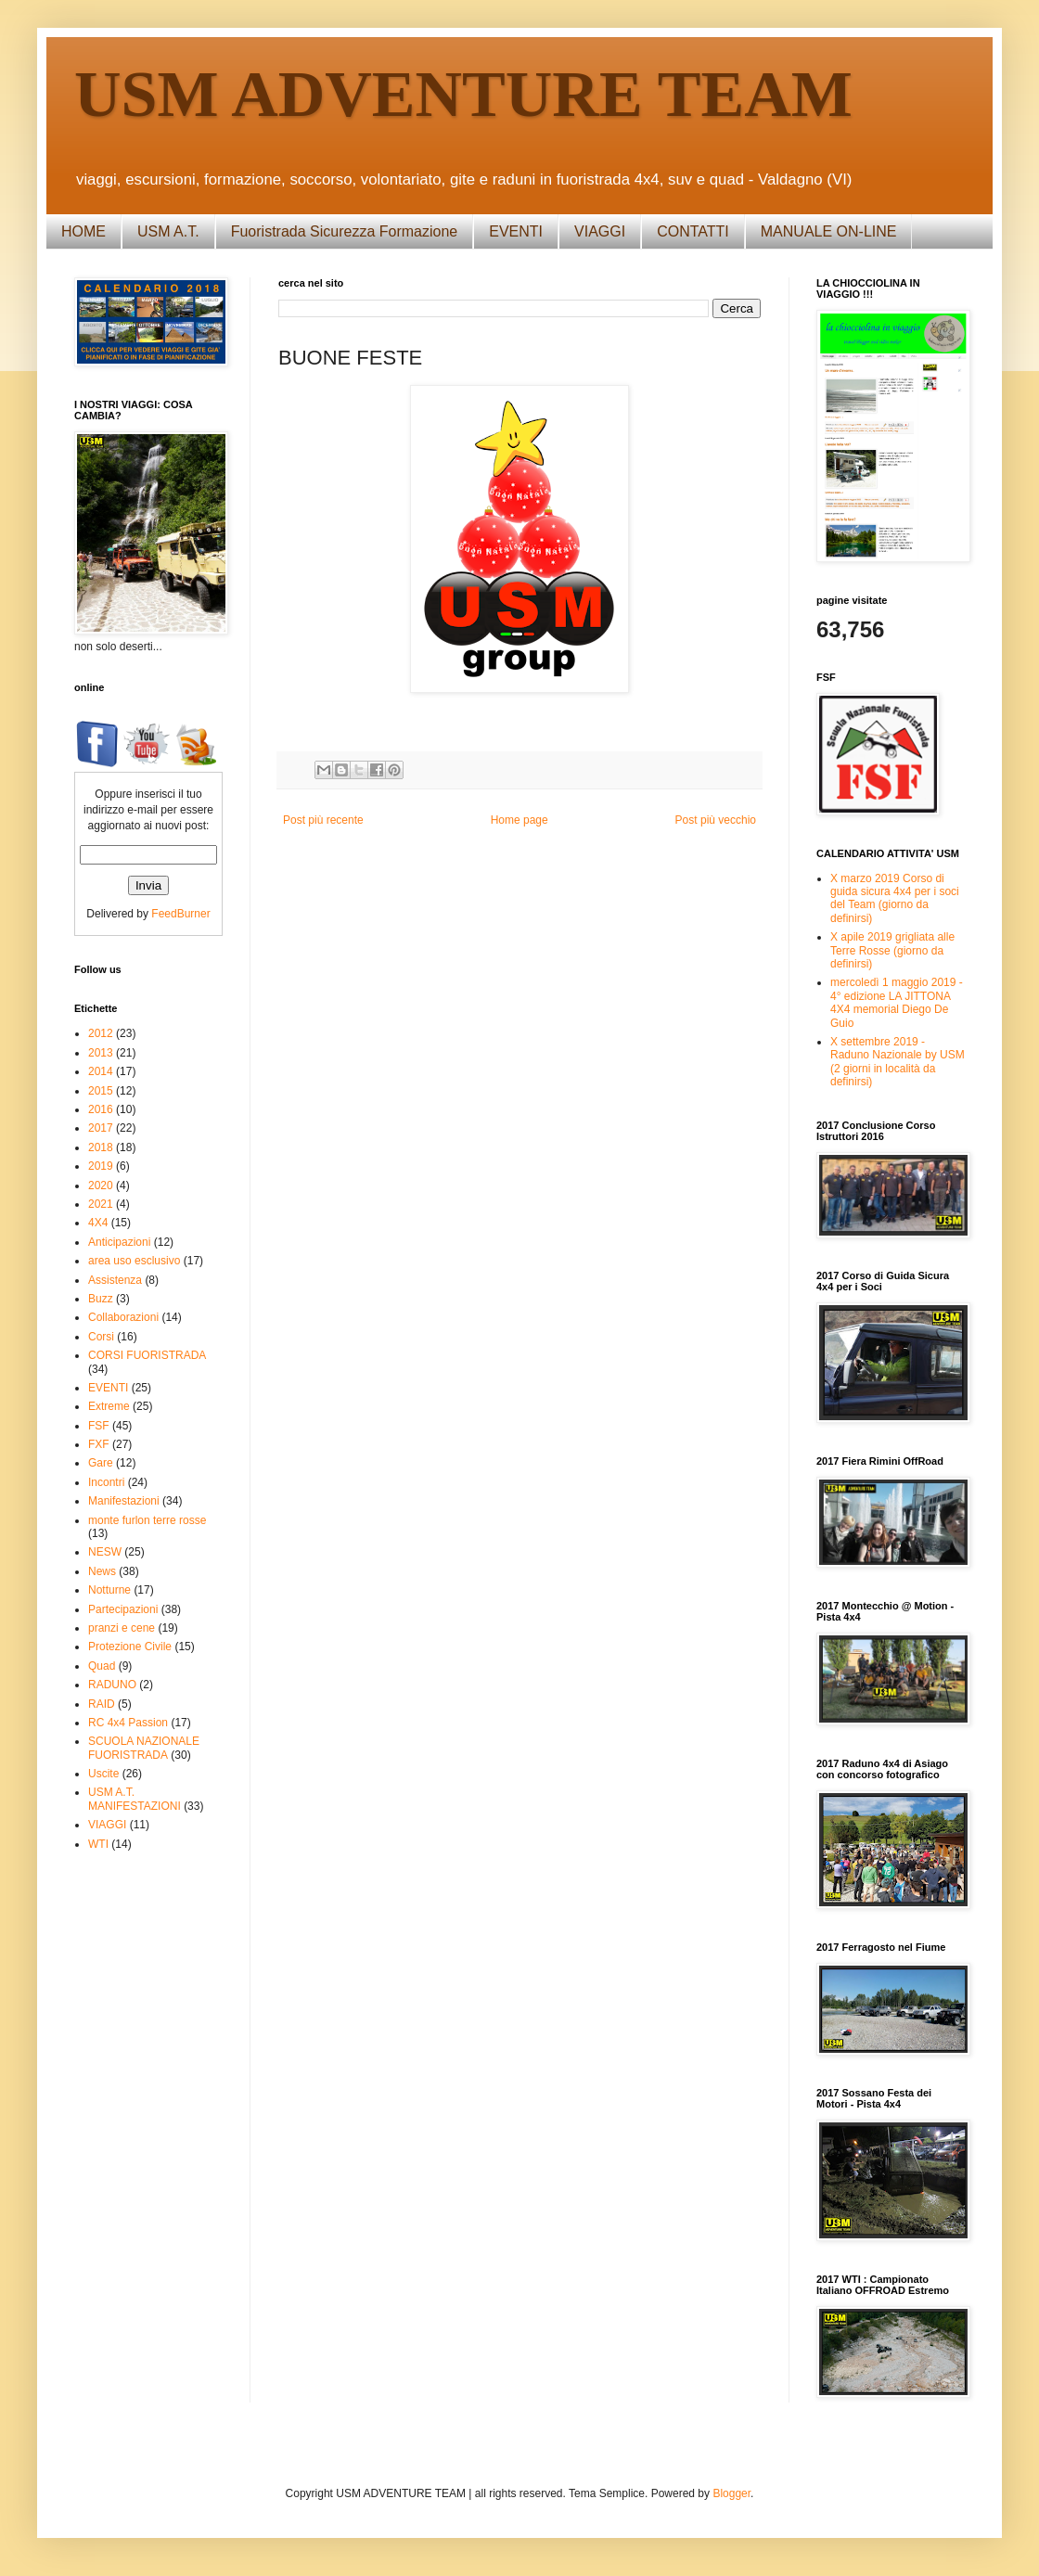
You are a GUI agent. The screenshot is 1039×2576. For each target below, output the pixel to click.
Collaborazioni (123, 1317)
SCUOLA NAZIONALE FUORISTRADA (143, 1748)
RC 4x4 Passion (128, 1722)
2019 (100, 1166)
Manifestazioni (124, 1500)
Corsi (101, 1336)
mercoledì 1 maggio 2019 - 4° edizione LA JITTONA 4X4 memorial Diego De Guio (896, 1002)
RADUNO (112, 1684)
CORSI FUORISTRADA (147, 1355)
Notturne (109, 1589)
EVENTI (516, 231)
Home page (519, 820)
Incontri (106, 1482)
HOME (83, 231)
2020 (100, 1185)
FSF (98, 1425)
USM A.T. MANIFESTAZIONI (134, 1799)
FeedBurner (180, 913)
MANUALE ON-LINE (829, 231)
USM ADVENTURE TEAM (463, 94)
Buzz (100, 1298)
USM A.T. (168, 231)
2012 (100, 1033)
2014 (100, 1071)
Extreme (109, 1406)
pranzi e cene (121, 1627)
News (102, 1571)
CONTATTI (693, 231)
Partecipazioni (123, 1609)
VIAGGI (599, 231)
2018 (100, 1147)
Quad (101, 1666)
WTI (98, 1844)
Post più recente (323, 820)
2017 (100, 1127)
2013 (100, 1052)
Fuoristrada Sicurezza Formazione (344, 231)
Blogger (731, 2493)
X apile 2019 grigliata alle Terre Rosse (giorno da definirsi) (892, 950)
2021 (100, 1204)
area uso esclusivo (134, 1260)
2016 (100, 1109)
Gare (100, 1462)
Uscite (103, 1773)
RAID (101, 1704)
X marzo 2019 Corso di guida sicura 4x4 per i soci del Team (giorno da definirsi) (894, 898)
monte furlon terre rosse (147, 1520)
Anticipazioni (119, 1242)
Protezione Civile (130, 1646)
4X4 (98, 1222)
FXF (98, 1444)
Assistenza (115, 1280)
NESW (105, 1551)
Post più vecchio (715, 820)
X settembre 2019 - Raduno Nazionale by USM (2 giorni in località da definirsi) (897, 1061)
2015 (100, 1090)
